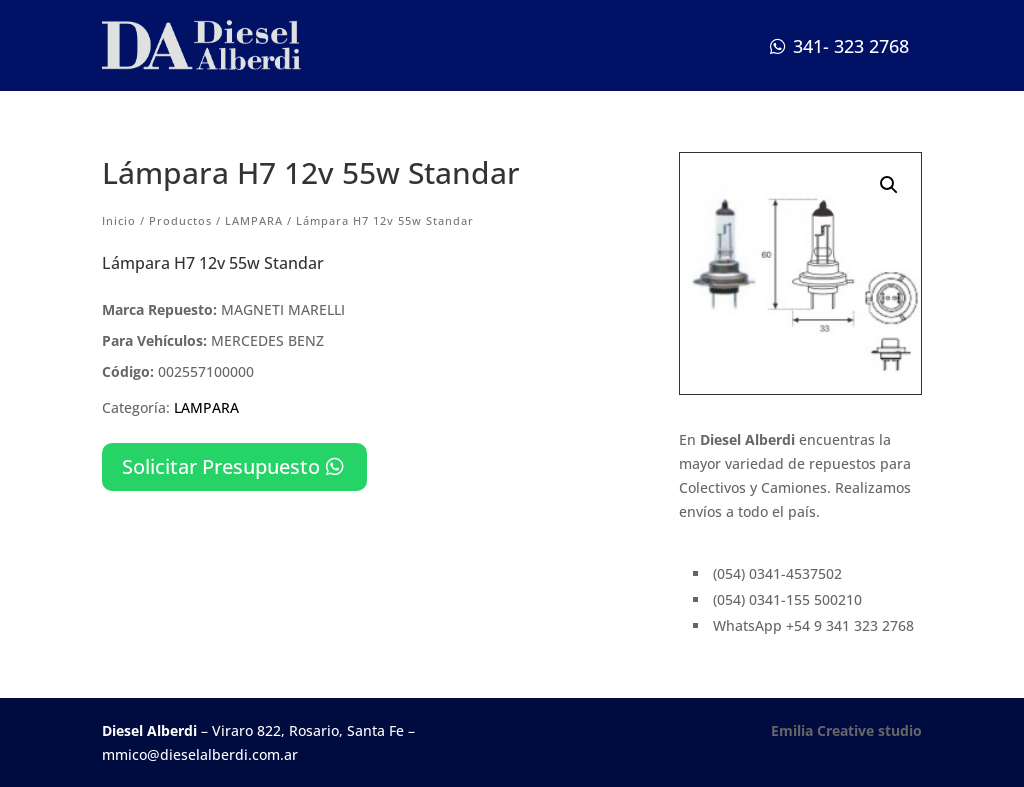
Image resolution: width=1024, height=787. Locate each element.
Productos (180, 220)
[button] (889, 185)
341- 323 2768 (851, 46)
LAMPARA (254, 220)
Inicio (119, 220)
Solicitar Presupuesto (221, 466)
